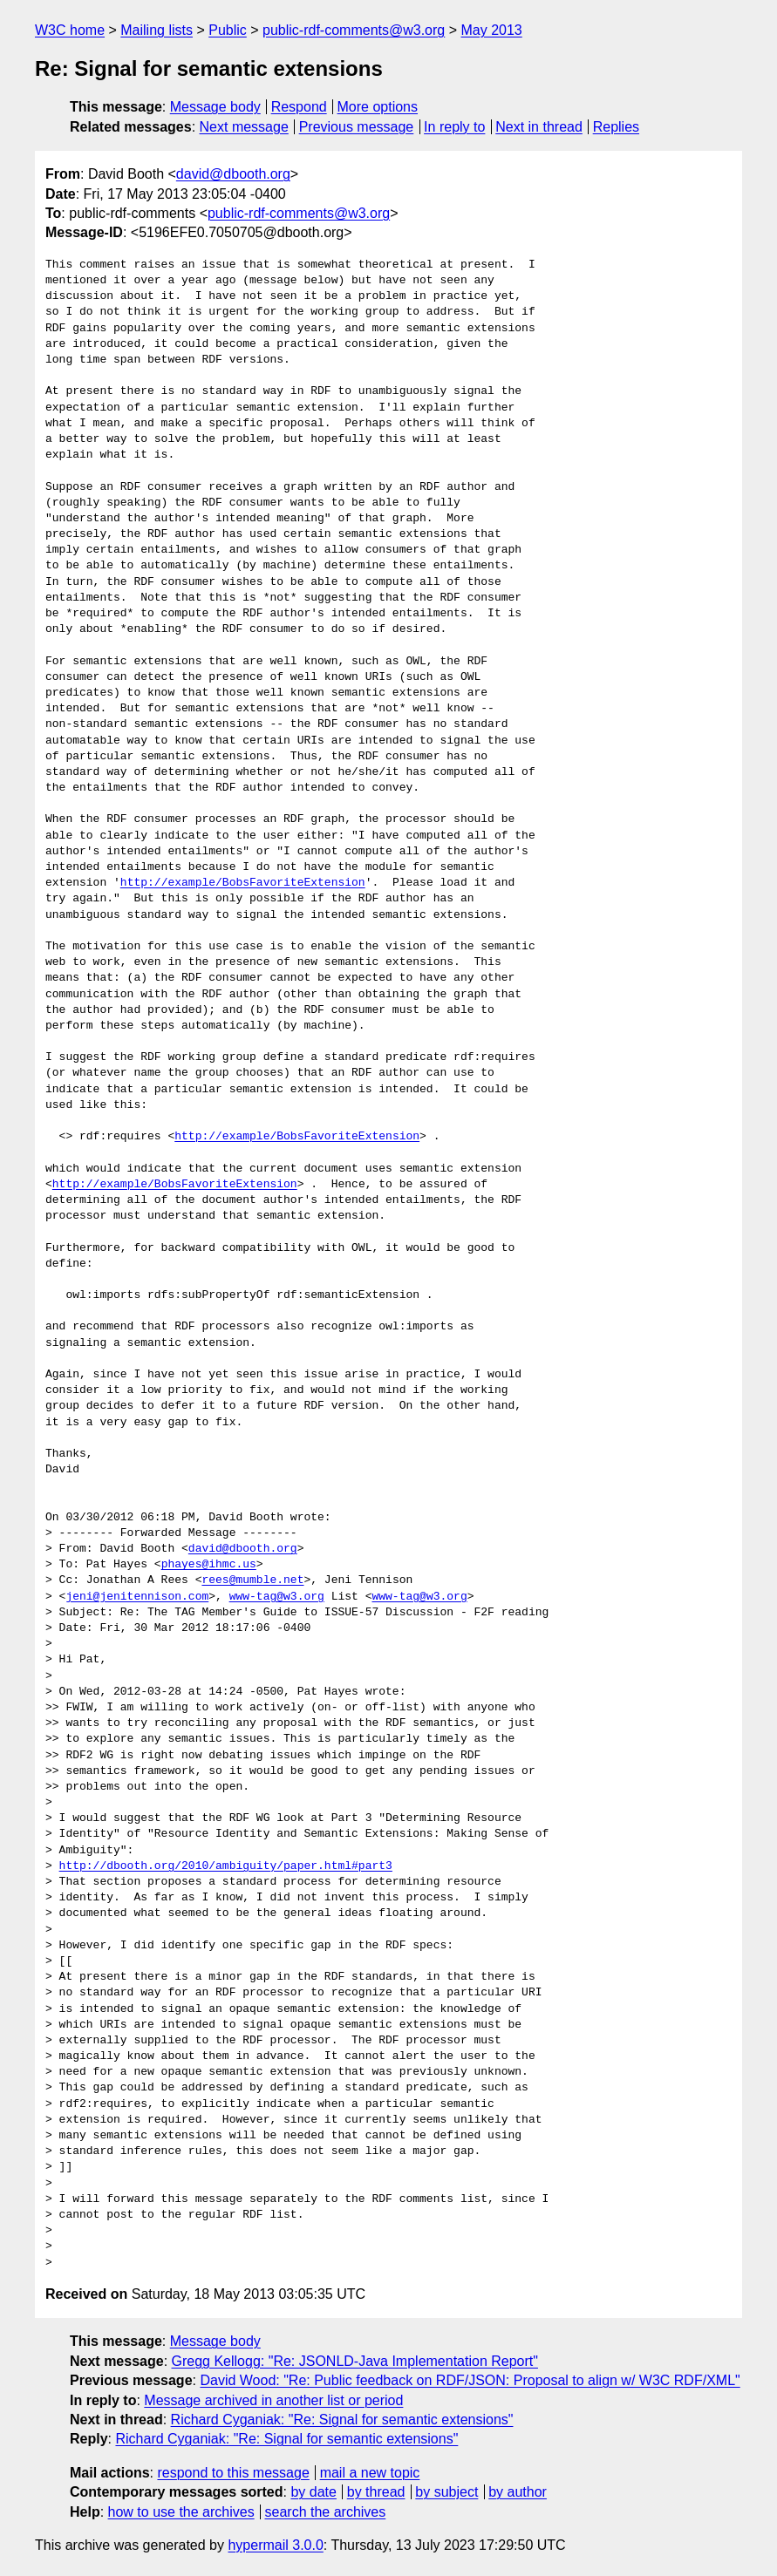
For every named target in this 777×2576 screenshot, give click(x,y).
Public (227, 30)
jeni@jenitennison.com (136, 1597)
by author (517, 2491)
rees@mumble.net (252, 1580)
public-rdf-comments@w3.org (353, 30)
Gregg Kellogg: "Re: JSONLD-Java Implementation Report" (355, 2361)
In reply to (454, 126)
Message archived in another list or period (273, 2400)
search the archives (325, 2512)
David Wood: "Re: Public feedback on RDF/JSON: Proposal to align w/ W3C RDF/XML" (470, 2380)
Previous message (356, 126)
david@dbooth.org (233, 174)
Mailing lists (156, 30)
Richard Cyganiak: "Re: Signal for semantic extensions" (342, 2419)
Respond (299, 106)
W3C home (70, 30)
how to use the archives (181, 2512)
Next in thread (539, 126)
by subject (446, 2491)
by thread (376, 2491)
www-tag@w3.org (276, 1597)
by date (313, 2491)
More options (378, 106)
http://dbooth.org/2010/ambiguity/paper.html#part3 (225, 1866)
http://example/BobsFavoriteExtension (242, 883)
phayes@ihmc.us (208, 1565)
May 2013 (491, 30)
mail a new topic (370, 2472)
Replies (616, 126)
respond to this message (233, 2472)
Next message (244, 126)
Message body (215, 106)
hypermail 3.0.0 (275, 2545)
